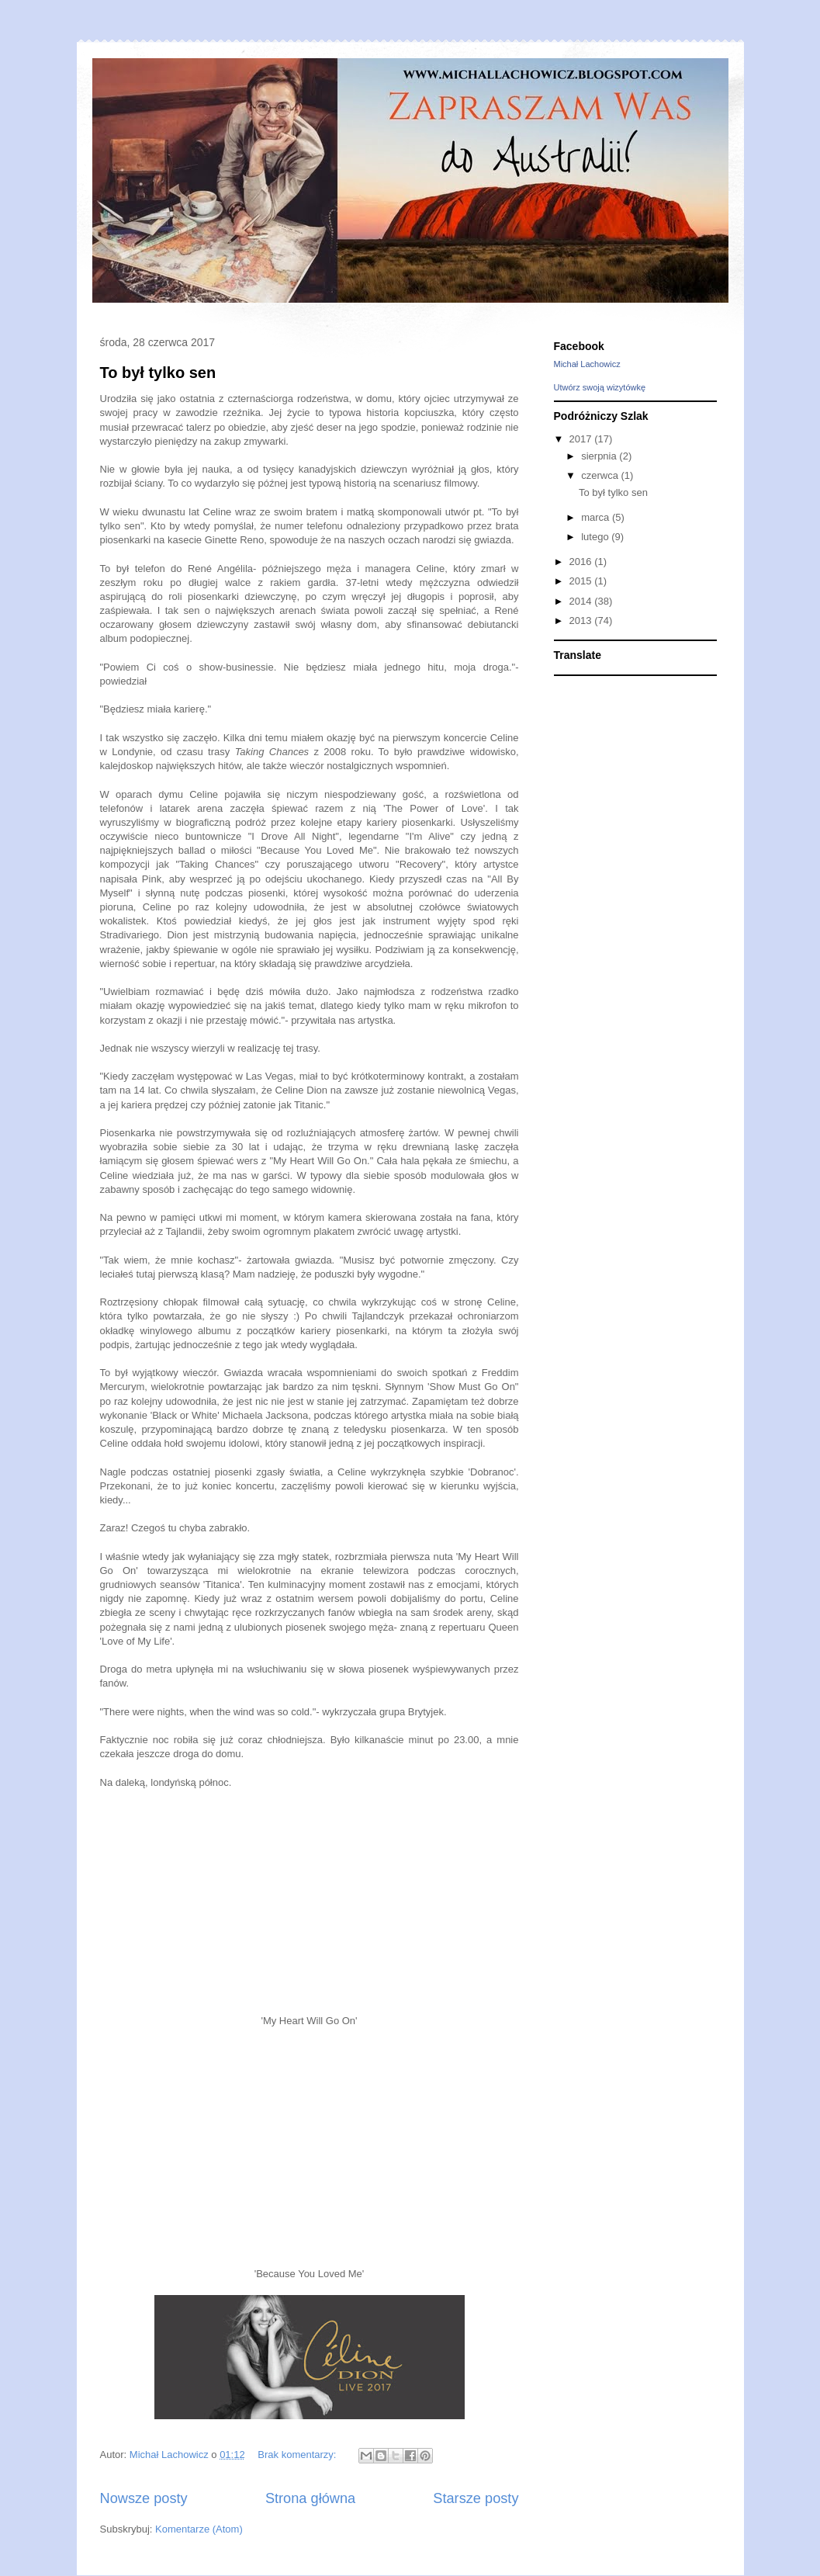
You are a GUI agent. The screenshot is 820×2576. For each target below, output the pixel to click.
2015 (582, 581)
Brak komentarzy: (298, 2454)
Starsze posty (475, 2498)
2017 (582, 439)
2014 (582, 601)
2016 (582, 561)
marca (596, 517)
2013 (582, 620)
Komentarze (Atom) (199, 2529)
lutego (596, 537)
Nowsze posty (144, 2498)
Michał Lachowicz (587, 364)
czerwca (601, 475)
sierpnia (600, 456)
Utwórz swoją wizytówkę (600, 387)
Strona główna (310, 2498)
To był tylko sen (158, 372)
